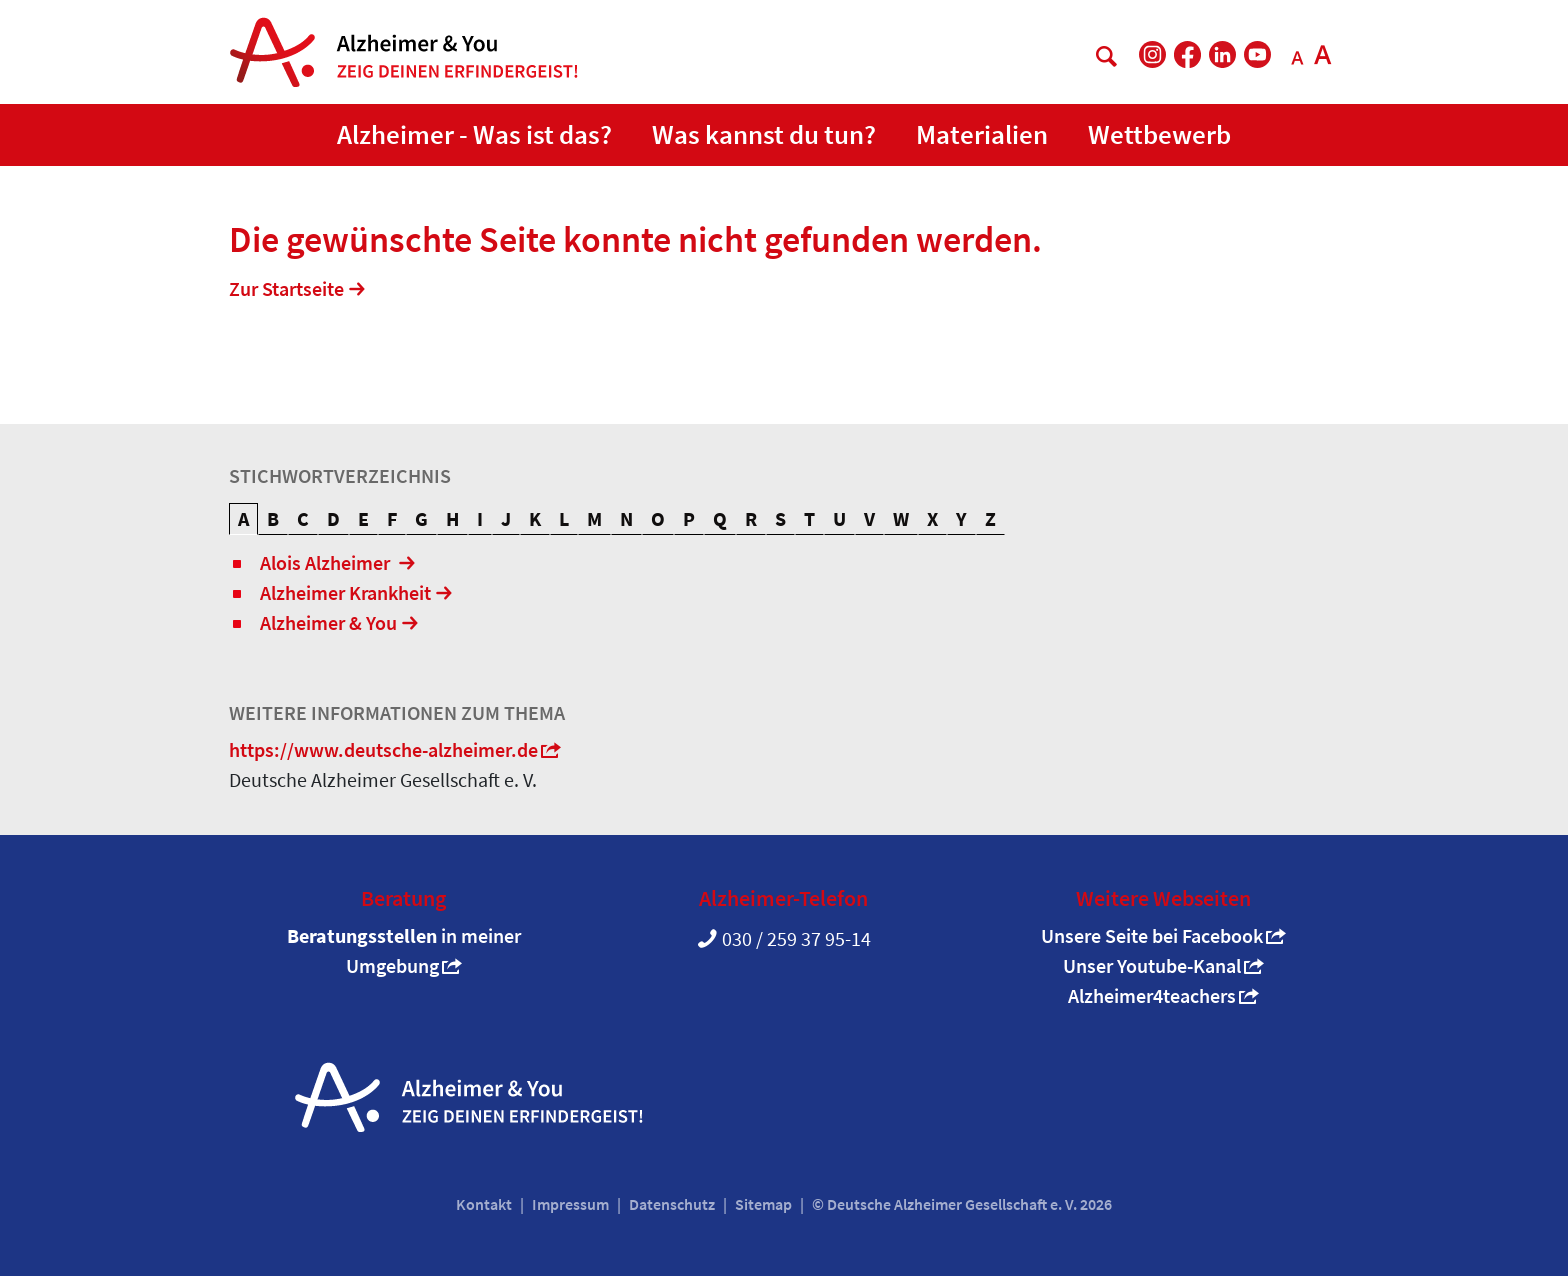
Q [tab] (720, 518)
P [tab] (689, 518)
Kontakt (484, 1204)
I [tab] (480, 518)
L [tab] (564, 518)
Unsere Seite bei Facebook (1152, 935)
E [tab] (363, 518)
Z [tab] (990, 518)
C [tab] (303, 518)
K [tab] (535, 518)
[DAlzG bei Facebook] (1187, 54)
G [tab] (421, 518)
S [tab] (780, 518)
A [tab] (243, 518)
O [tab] (658, 518)
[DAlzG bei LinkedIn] (1222, 54)
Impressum (570, 1204)
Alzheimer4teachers (1152, 995)
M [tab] (594, 518)
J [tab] (506, 518)
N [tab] (626, 518)
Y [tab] (961, 518)
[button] (474, 135)
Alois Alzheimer (327, 562)
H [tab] (452, 518)
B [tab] (273, 518)
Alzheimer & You (328, 622)
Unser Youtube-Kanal (1152, 965)
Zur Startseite (286, 288)
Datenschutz (672, 1204)
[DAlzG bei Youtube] (1257, 54)
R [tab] (751, 518)
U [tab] (839, 518)
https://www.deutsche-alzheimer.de (383, 749)
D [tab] (333, 518)
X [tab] (932, 518)
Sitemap (763, 1204)
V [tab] (869, 518)
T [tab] (809, 518)
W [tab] (901, 518)
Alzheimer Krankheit (345, 592)
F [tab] (392, 518)
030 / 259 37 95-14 (796, 938)
